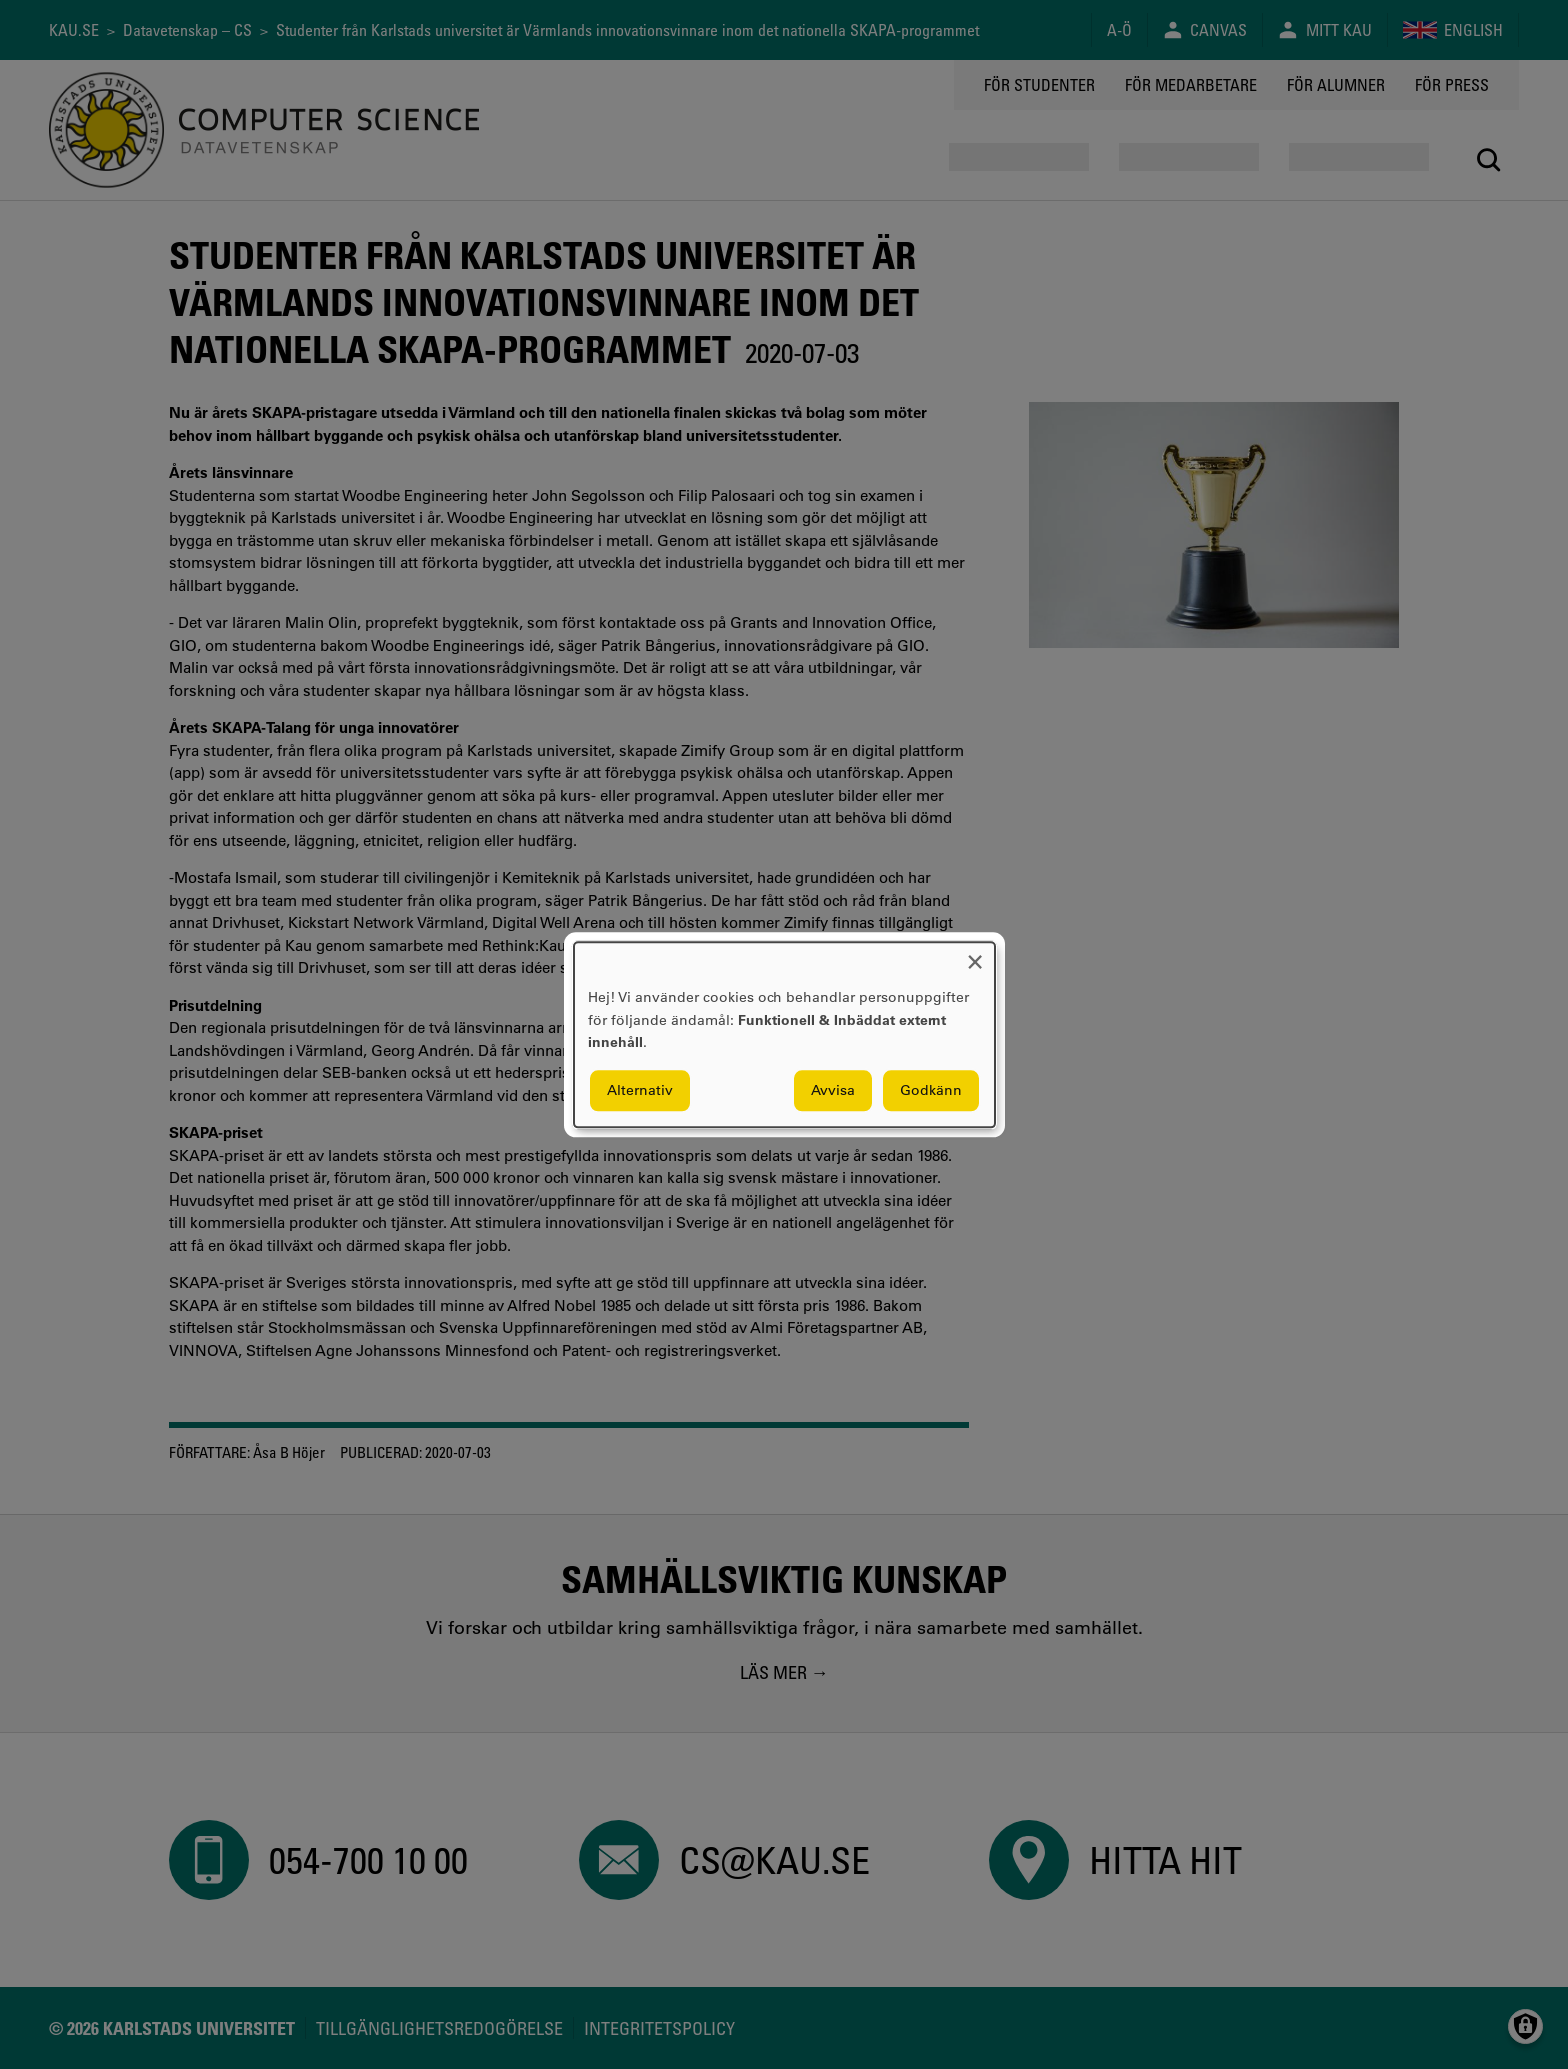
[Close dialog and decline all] (975, 954)
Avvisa (833, 1090)
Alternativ (640, 1090)
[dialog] (784, 1034)
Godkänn (931, 1090)
